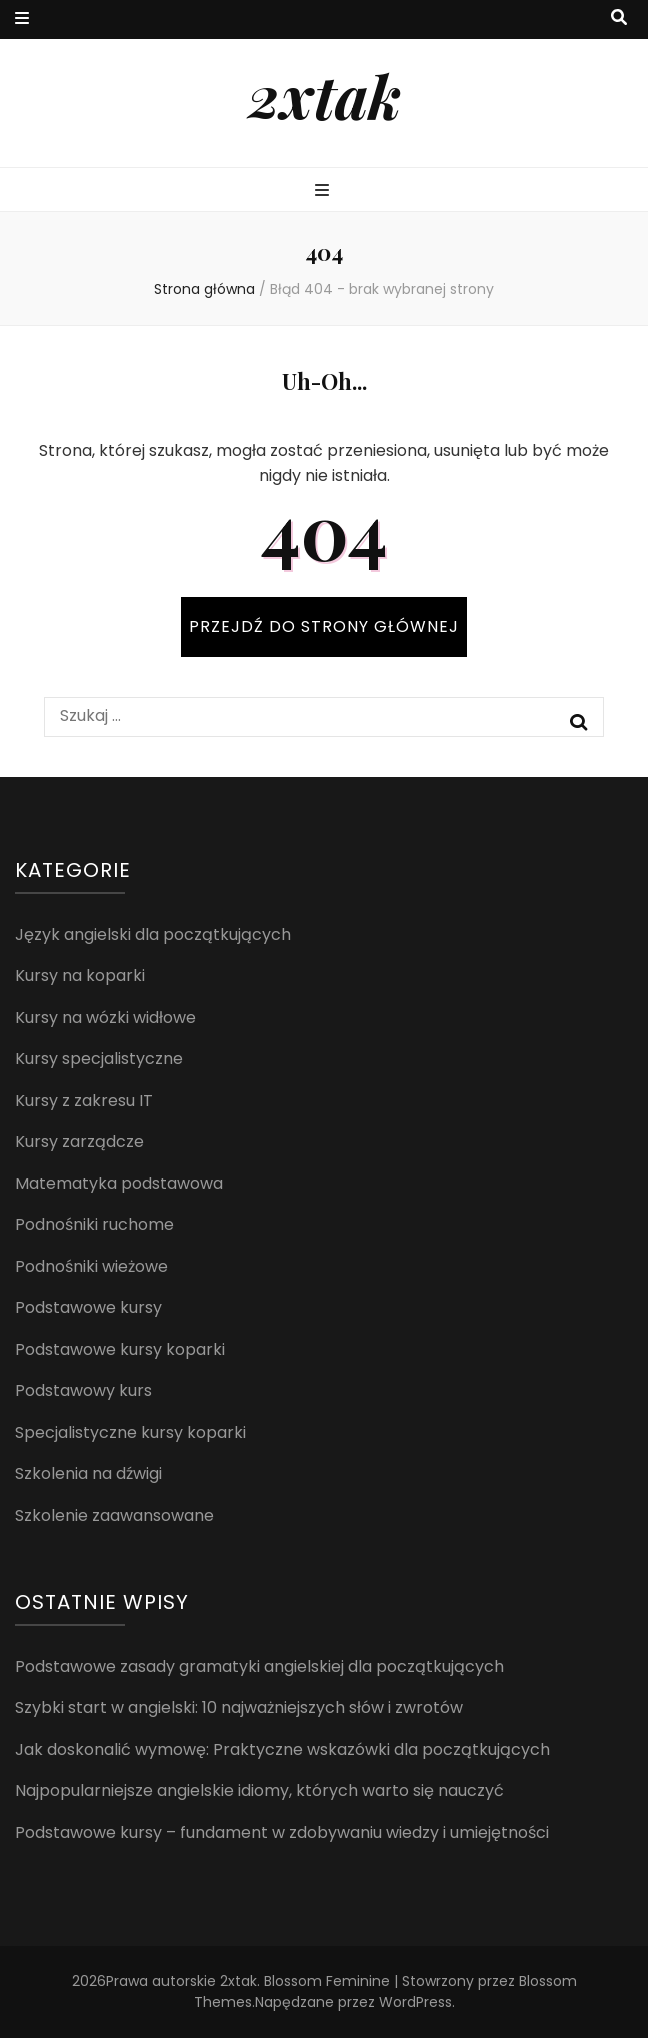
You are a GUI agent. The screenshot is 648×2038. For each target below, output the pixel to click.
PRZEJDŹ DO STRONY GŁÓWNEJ (324, 626)
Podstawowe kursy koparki (120, 1349)
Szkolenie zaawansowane (114, 1515)
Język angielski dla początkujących (153, 934)
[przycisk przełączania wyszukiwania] (619, 18)
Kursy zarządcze (79, 1141)
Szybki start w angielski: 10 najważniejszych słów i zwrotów (239, 1707)
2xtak (324, 95)
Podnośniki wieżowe (91, 1266)
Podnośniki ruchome (94, 1224)
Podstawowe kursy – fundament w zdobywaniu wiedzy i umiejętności (282, 1832)
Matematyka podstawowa (119, 1183)
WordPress (415, 2002)
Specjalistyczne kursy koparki (130, 1432)
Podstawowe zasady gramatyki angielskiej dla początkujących (259, 1666)
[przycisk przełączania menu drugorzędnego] (22, 19)
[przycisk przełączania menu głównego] (324, 191)
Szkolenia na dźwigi (88, 1473)
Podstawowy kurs (83, 1390)
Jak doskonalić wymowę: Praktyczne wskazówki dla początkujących (282, 1749)
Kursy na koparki (80, 975)
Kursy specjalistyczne (99, 1058)
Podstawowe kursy (88, 1307)
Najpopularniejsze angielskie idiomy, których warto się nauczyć (259, 1790)
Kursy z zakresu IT (84, 1100)
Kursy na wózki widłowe (105, 1017)
